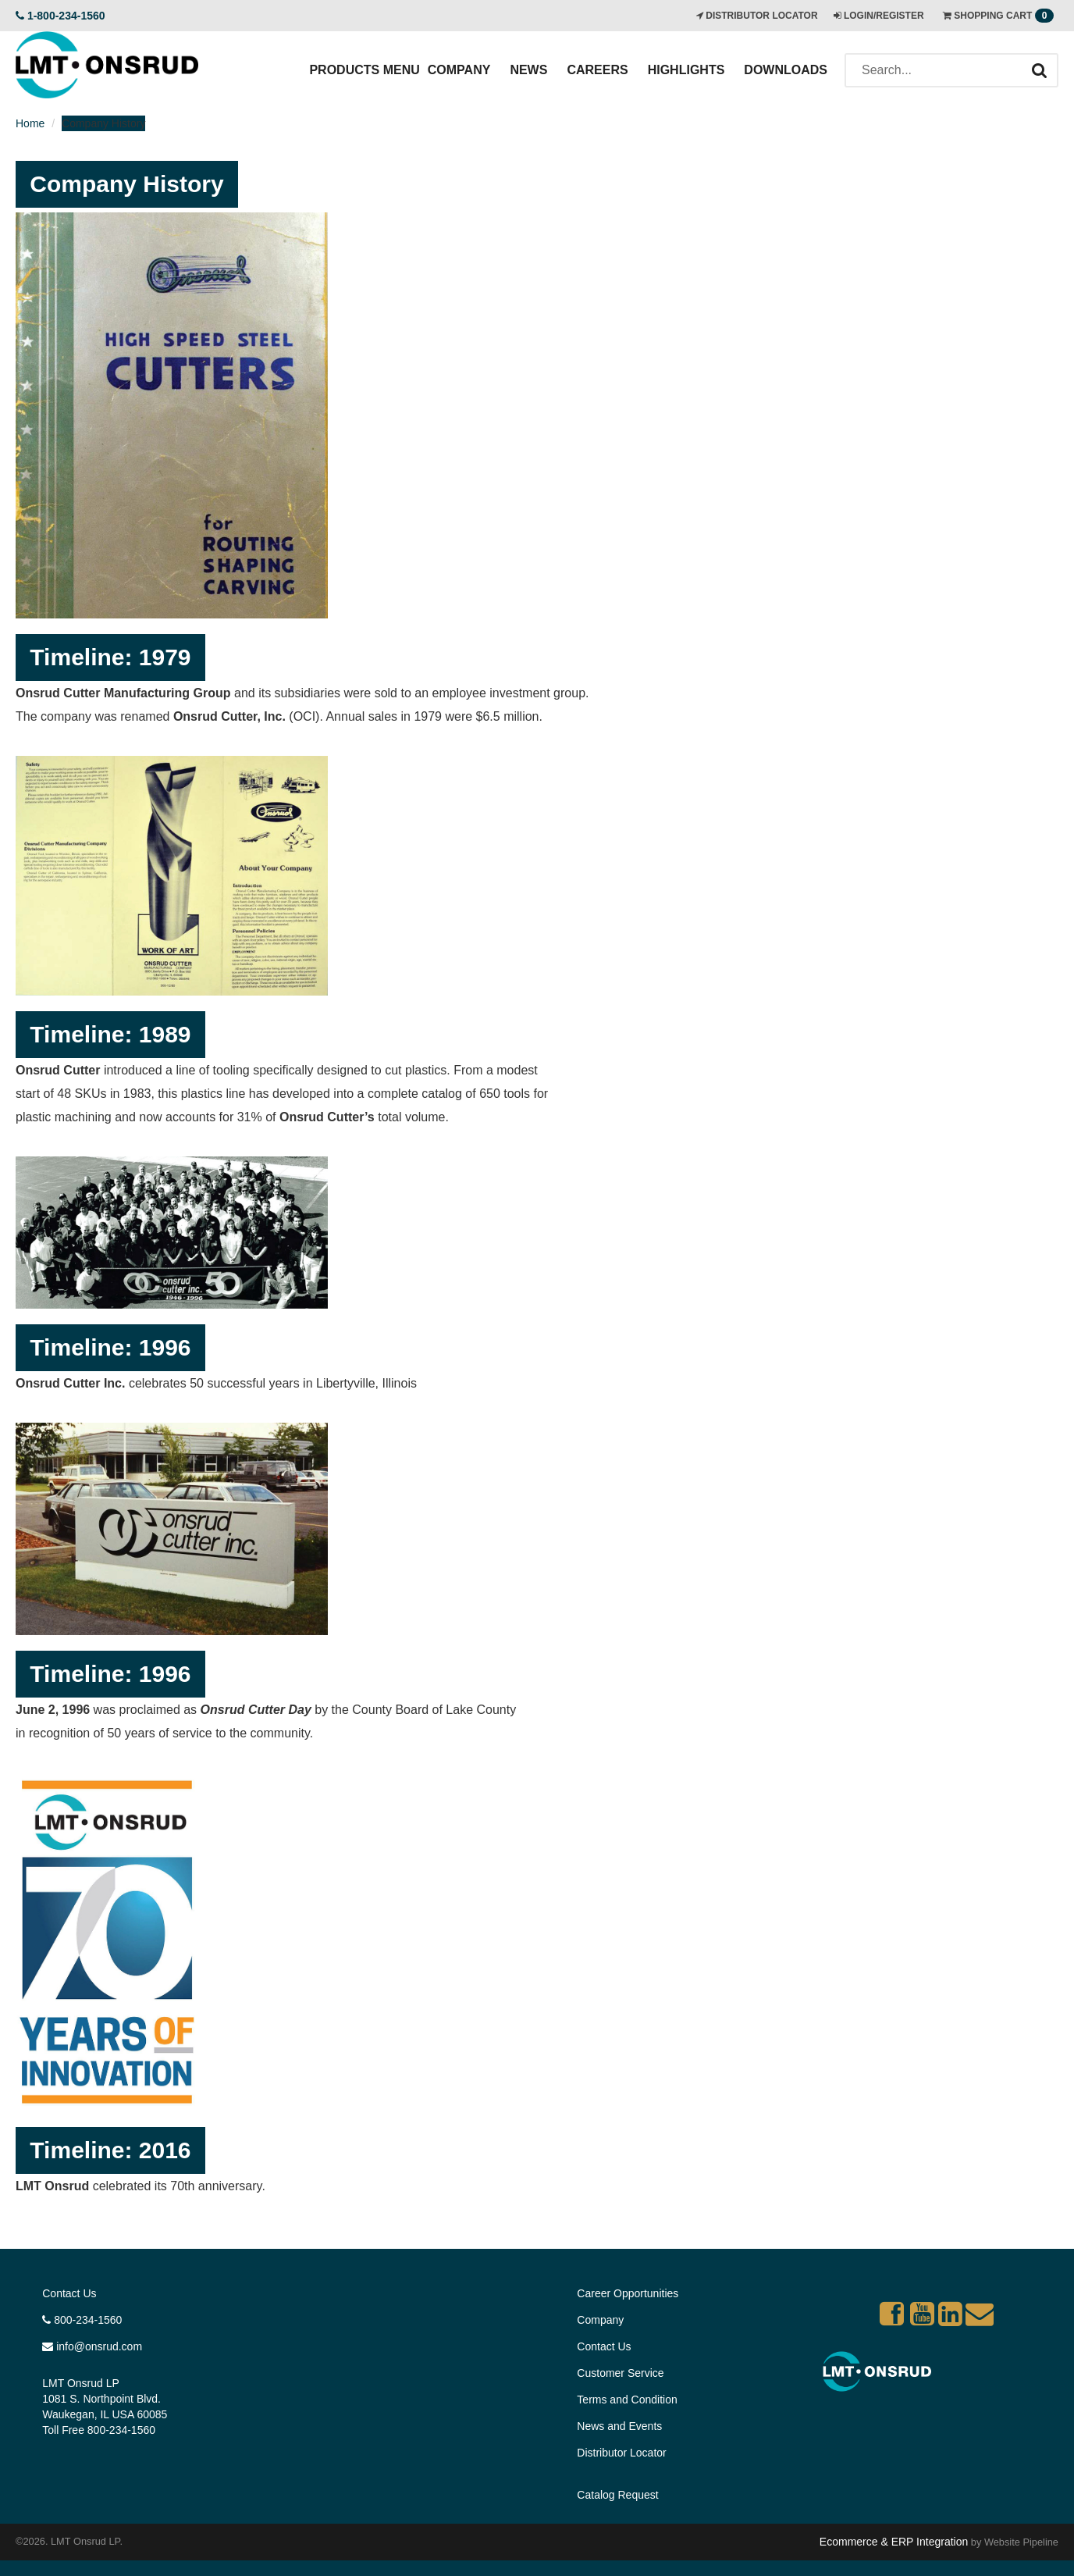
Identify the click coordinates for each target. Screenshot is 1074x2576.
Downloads (785, 70)
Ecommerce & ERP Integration (894, 2541)
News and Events (619, 2426)
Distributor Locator (621, 2452)
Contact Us (69, 2293)
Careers (597, 70)
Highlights (686, 70)
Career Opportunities (627, 2293)
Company (459, 70)
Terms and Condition (627, 2399)
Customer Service (620, 2373)
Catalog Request (617, 2495)
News (528, 70)
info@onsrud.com (92, 2346)
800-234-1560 (82, 2320)
